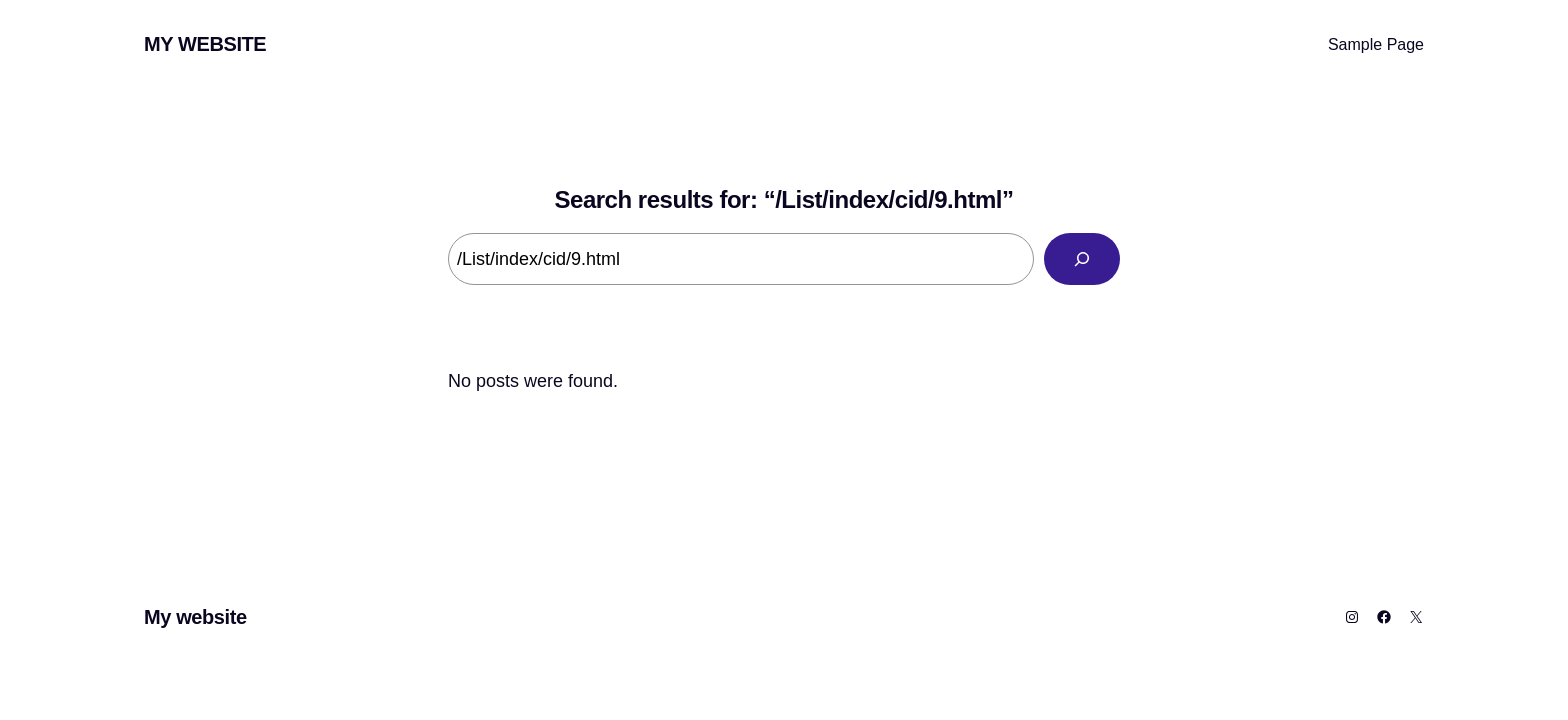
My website (205, 44)
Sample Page (1376, 44)
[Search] (1082, 259)
